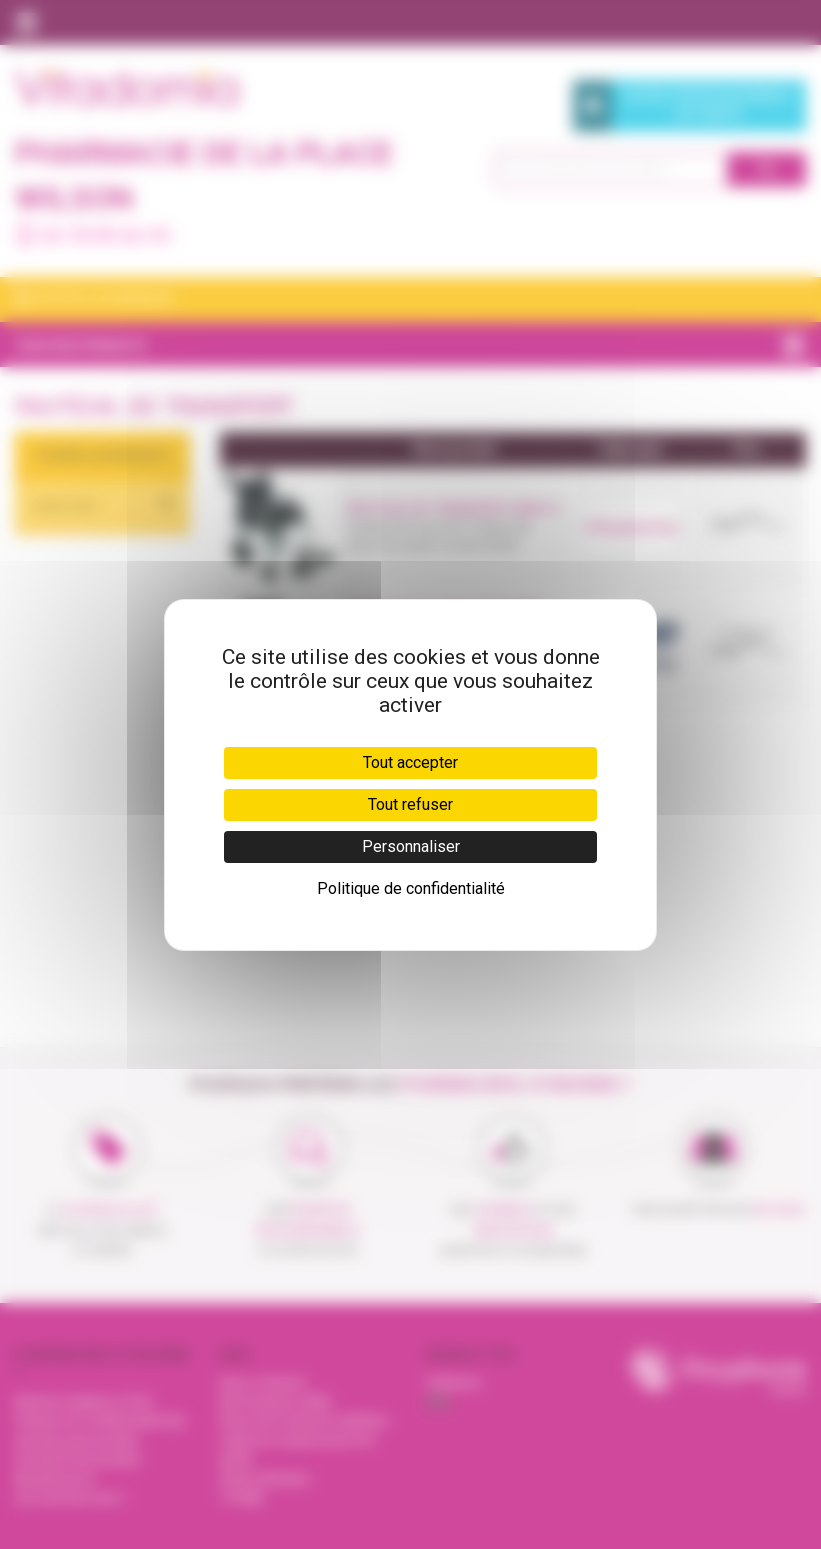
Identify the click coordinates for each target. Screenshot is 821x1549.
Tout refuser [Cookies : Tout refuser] (410, 804)
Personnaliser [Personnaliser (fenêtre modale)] (411, 846)
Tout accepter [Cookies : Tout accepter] (410, 762)
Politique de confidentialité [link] (411, 888)
